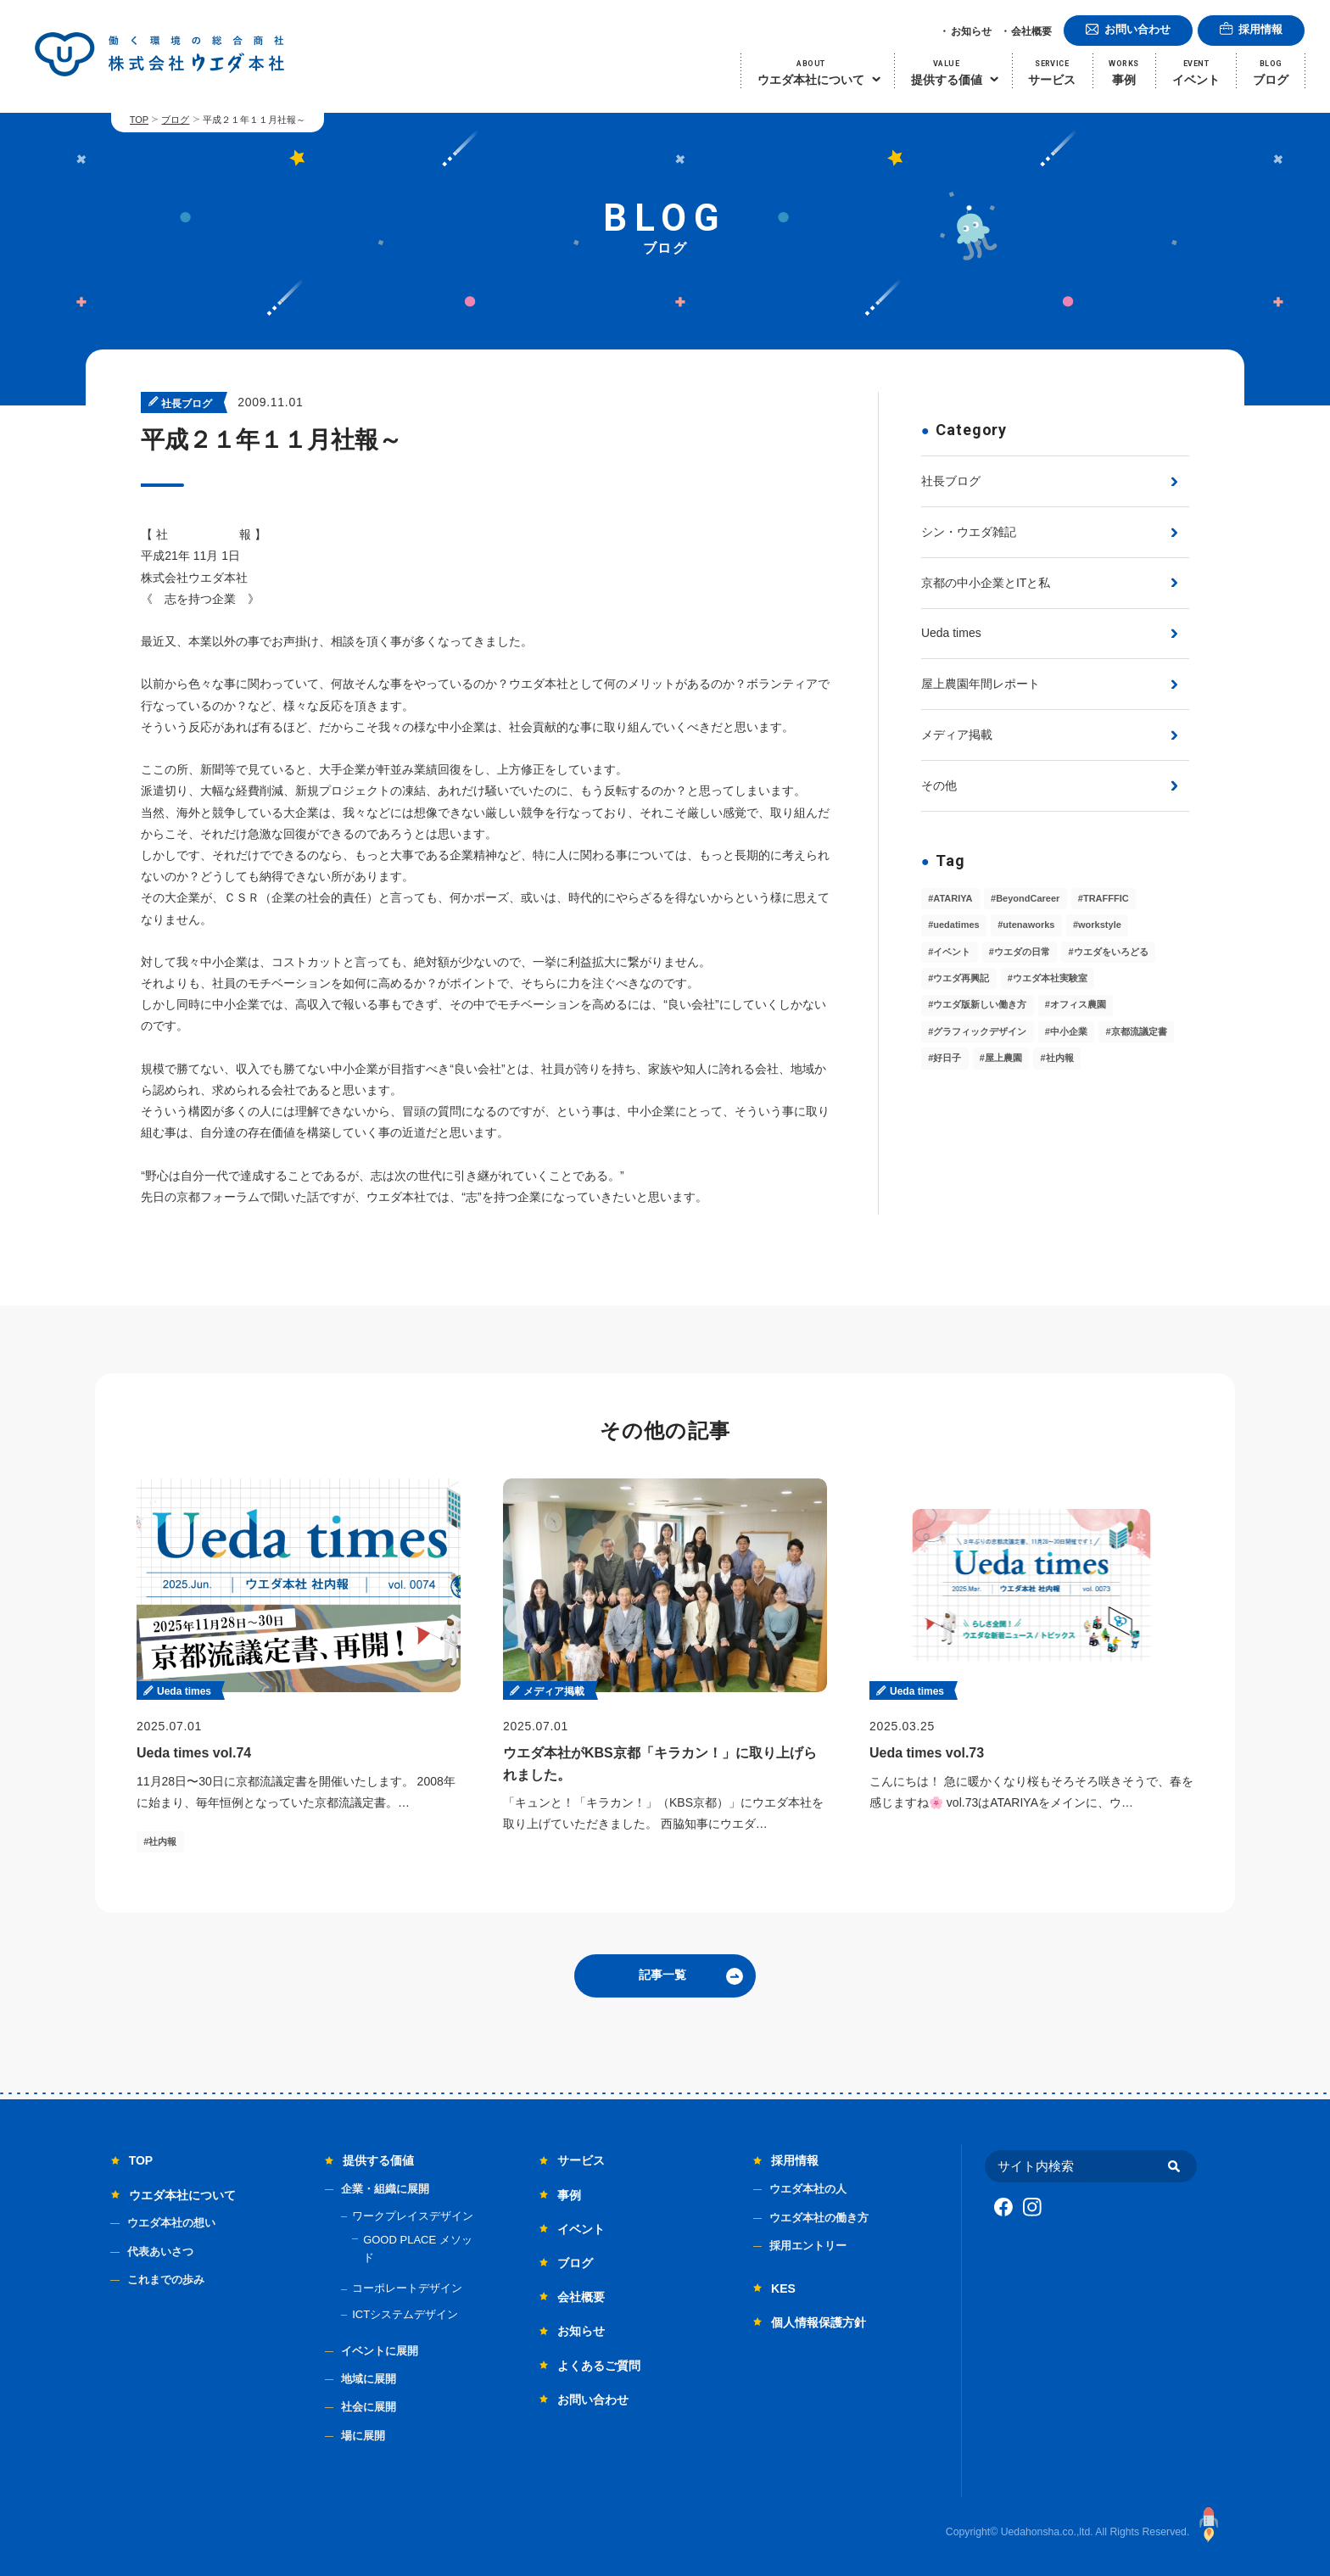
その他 (939, 785)
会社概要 (1031, 31)
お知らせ (971, 31)
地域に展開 (368, 2378)
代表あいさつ (160, 2251)
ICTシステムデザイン (405, 2314)
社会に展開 (368, 2406)
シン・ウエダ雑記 (968, 532)
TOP (139, 120)
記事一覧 (662, 1974)
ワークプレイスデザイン (412, 2216)
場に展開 (363, 2435)
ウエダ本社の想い (171, 2222)
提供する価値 (378, 2160)
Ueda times (951, 633)
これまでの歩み (165, 2279)
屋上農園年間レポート (980, 683)
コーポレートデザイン (407, 2288)
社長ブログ (951, 481)
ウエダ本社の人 (808, 2188)
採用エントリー (808, 2245)
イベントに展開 (379, 2350)
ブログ (175, 120)
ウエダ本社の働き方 (819, 2217)
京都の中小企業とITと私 (985, 583)
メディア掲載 (956, 734)
